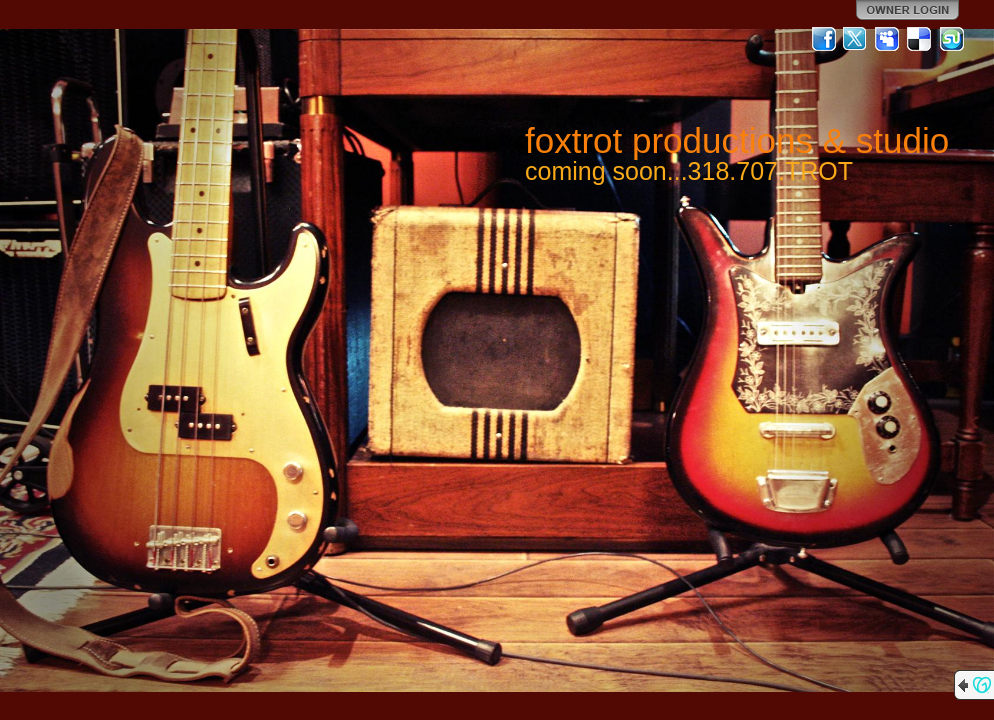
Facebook (824, 39)
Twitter (856, 39)
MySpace (888, 39)
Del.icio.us (920, 39)
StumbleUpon (952, 39)
